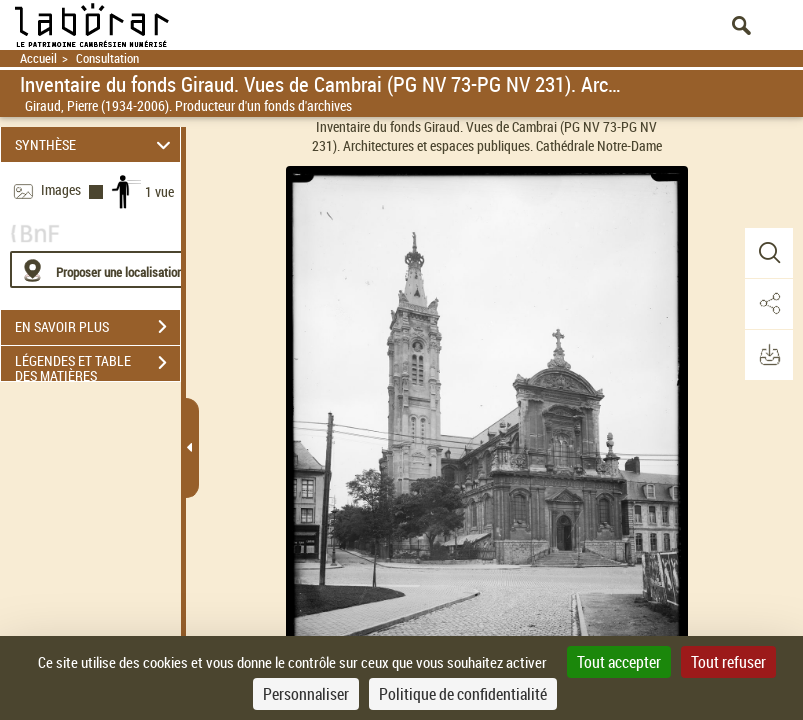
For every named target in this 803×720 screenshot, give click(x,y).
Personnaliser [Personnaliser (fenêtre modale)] (306, 694)
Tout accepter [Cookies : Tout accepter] (619, 662)
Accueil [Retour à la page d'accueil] (38, 58)
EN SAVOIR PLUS (97, 327)
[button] (768, 253)
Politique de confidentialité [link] (463, 694)
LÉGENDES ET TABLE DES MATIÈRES (97, 365)
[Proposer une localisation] (105, 269)
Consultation (107, 58)
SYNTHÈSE (95, 144)
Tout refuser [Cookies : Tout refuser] (728, 662)
